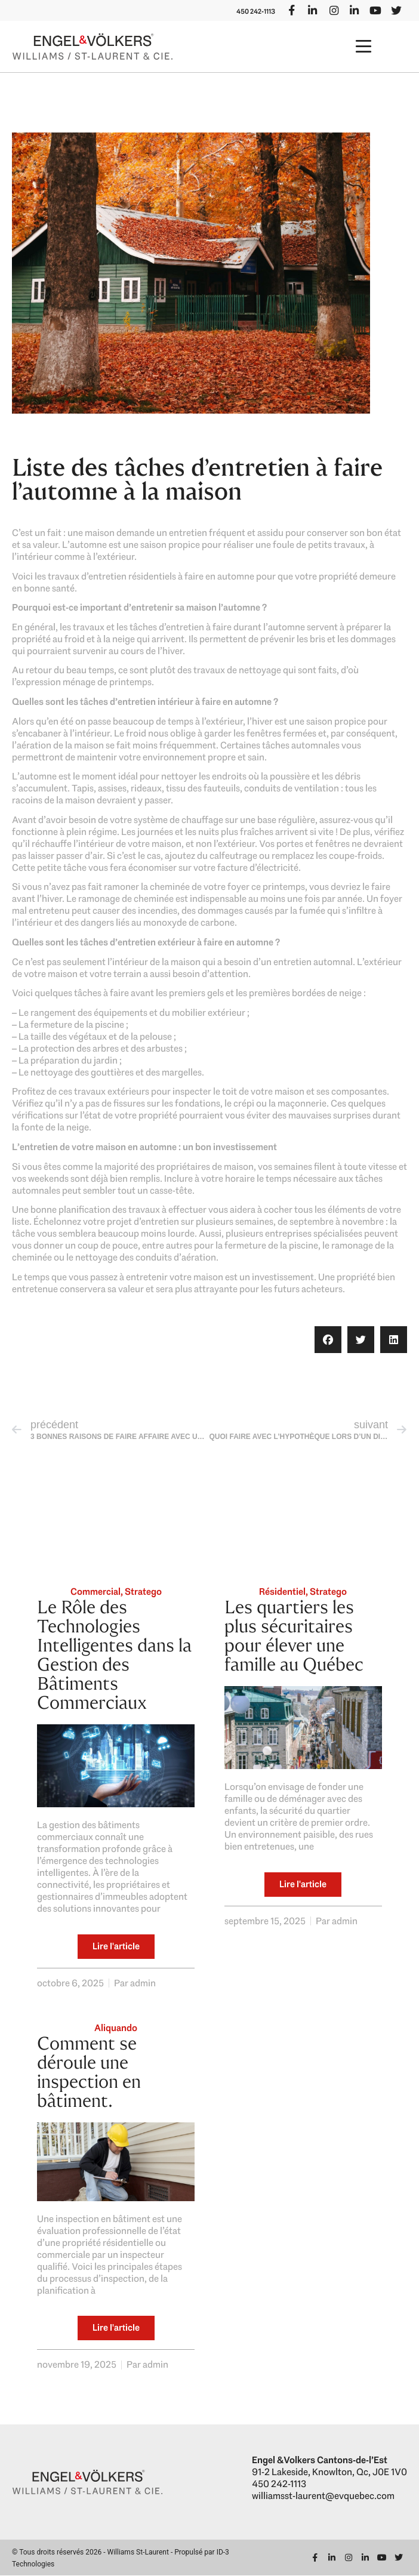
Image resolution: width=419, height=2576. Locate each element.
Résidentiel (282, 1592)
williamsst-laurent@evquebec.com (323, 2496)
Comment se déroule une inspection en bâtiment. (89, 2072)
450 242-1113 (252, 11)
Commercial (95, 1592)
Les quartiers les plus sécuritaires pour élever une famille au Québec (293, 1636)
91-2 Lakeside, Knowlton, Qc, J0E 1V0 (329, 2472)
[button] (363, 46)
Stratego (143, 1592)
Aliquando (115, 2028)
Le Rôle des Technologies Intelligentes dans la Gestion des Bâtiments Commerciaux (114, 1655)
